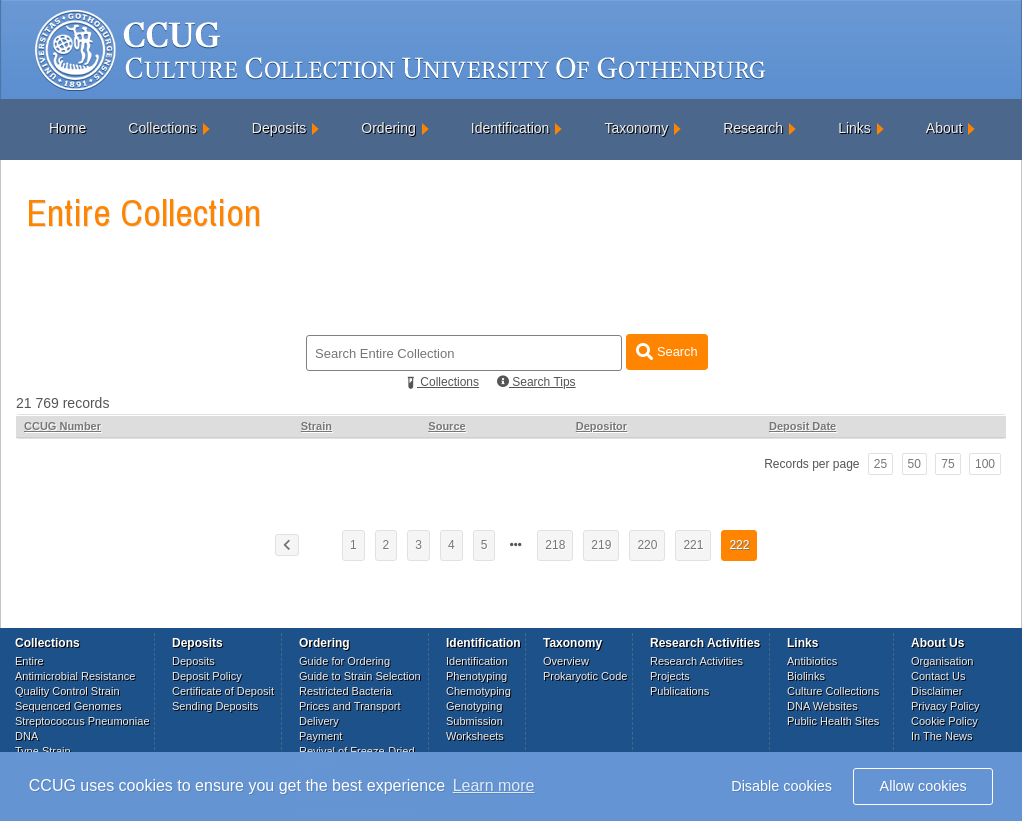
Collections (162, 128)
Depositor (601, 426)
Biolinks (806, 676)
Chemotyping (478, 691)
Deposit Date (802, 426)
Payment (320, 736)
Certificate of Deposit (223, 691)
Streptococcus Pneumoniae (82, 721)
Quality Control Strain (67, 691)
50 (914, 464)
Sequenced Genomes (68, 706)
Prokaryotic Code (585, 676)
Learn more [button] (494, 785)
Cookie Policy (944, 721)
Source (446, 426)
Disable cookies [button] (781, 786)
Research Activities (696, 661)
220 (647, 545)
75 (947, 464)
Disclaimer (936, 691)
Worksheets (475, 736)
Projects (670, 676)
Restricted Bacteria (345, 691)
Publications (679, 691)
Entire (29, 661)
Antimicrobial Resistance (75, 676)
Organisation (942, 661)
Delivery (319, 721)
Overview (566, 661)
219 (601, 545)
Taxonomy (636, 128)
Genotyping (474, 706)
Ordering (388, 128)
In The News (942, 736)
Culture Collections (833, 691)
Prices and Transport (350, 706)
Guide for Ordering (344, 661)
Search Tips (536, 382)
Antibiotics (812, 661)
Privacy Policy (945, 706)
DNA (26, 736)
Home (67, 128)
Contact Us (938, 676)
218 (555, 545)
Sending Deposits (215, 706)
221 (693, 545)
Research (753, 128)
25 (880, 464)
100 (985, 464)
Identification (510, 128)
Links (854, 128)
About (944, 128)
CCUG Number (62, 426)
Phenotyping (476, 676)
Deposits (279, 128)
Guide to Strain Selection (360, 676)
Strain (316, 426)
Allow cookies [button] (923, 786)
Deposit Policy (207, 676)
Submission (474, 721)
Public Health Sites (833, 721)
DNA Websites (822, 706)
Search (666, 351)
